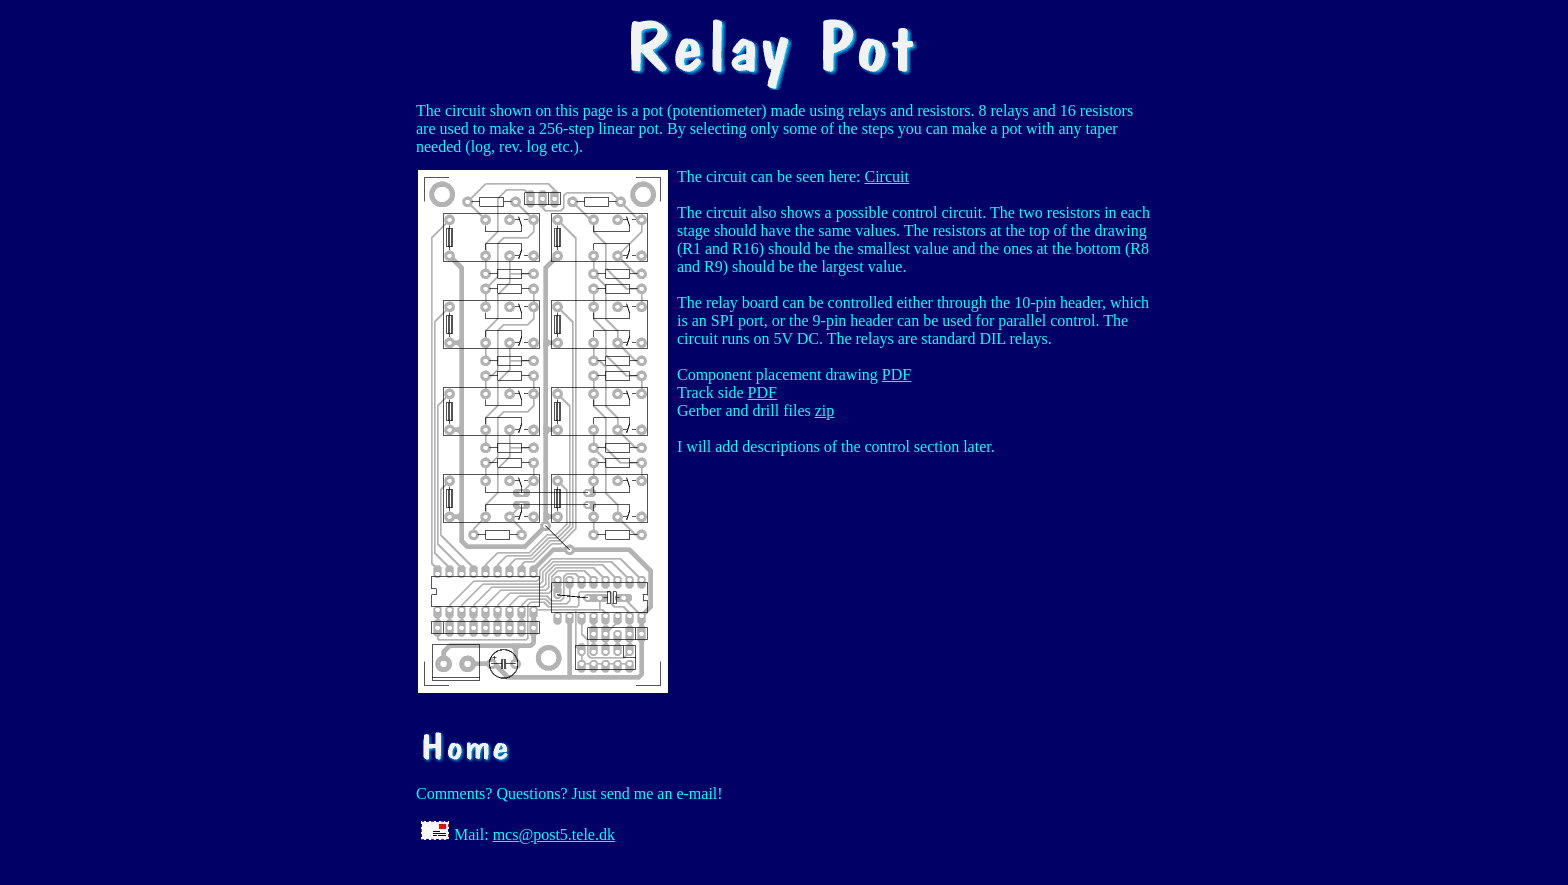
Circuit (886, 176)
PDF (896, 374)
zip (825, 410)
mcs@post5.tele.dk (554, 834)
